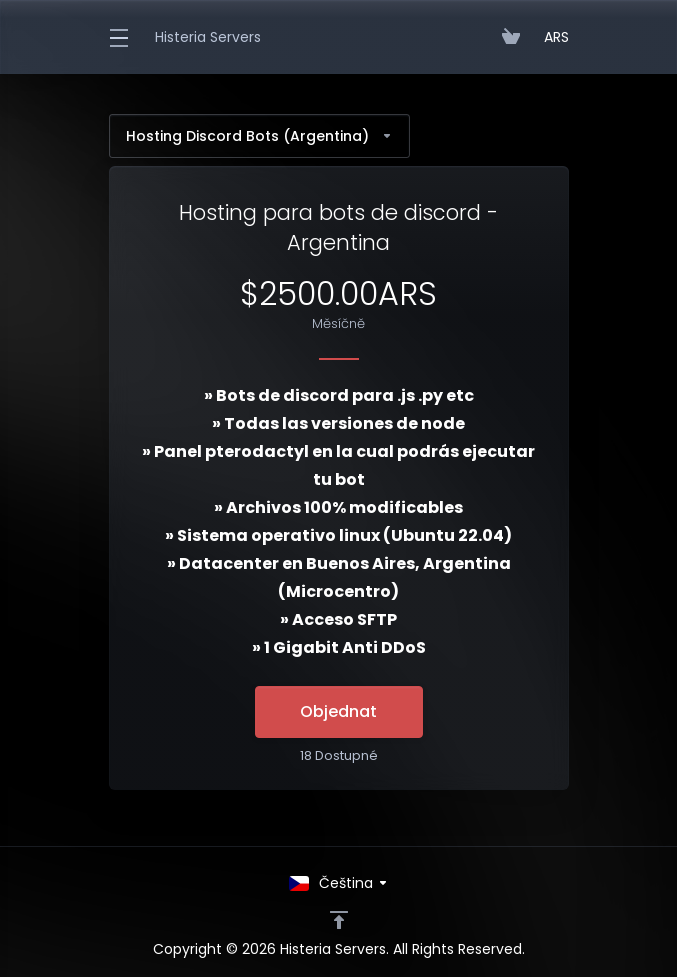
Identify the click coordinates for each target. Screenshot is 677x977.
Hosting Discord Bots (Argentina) (259, 136)
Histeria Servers (208, 37)
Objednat (338, 711)
